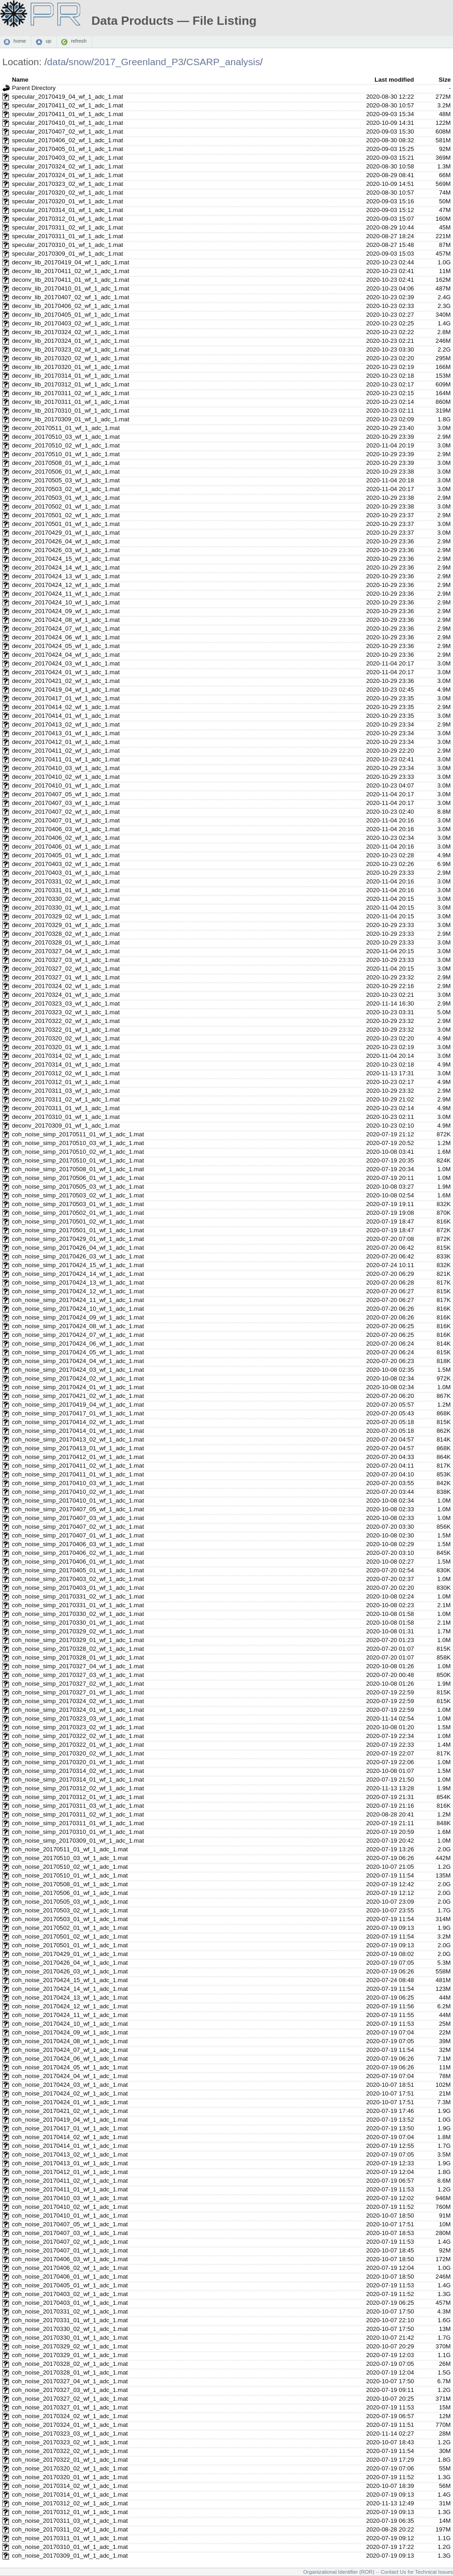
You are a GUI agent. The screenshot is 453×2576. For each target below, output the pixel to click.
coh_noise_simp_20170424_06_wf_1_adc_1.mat (78, 1343)
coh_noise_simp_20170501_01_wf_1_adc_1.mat (78, 1230)
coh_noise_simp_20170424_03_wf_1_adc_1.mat (78, 1369)
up (48, 41)
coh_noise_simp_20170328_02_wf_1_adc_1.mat (78, 1648)
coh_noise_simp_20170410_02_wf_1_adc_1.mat (78, 1491)
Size (445, 79)
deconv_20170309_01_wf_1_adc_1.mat (66, 1125)
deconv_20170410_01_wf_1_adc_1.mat (66, 785)
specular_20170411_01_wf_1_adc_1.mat (67, 114)
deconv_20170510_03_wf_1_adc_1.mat (66, 436)
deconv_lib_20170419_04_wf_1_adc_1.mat (70, 262)
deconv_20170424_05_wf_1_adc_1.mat (66, 646)
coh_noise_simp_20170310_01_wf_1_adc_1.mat (78, 1831)
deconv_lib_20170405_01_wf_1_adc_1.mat (70, 314)
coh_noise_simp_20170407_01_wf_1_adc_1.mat (78, 1535)
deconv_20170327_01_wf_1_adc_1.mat (66, 977)
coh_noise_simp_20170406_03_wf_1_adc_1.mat (78, 1544)
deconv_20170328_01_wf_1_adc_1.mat (66, 942)
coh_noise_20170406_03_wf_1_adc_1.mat (70, 2259)
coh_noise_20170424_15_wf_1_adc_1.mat (70, 1980)
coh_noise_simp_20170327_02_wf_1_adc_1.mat (78, 1683)
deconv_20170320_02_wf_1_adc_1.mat (66, 1038)
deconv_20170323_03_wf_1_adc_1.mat (66, 1003)
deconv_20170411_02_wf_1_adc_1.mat (66, 750)
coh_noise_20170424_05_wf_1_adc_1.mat (70, 2067)
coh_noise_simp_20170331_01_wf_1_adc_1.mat (78, 1605)
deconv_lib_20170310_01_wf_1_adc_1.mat (70, 410)
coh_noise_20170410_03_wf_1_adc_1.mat (70, 2198)
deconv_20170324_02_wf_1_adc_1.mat (66, 986)
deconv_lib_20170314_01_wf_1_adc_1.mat (70, 375)
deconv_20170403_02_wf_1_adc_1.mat (66, 864)
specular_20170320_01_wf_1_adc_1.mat (67, 201)
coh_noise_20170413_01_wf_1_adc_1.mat (70, 2163)
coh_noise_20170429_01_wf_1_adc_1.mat (70, 1953)
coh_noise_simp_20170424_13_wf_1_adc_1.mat (78, 1282)
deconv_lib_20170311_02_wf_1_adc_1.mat (70, 393)
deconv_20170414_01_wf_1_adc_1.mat (66, 715)
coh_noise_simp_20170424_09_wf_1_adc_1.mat (78, 1317)
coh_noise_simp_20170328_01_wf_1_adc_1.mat (78, 1657)
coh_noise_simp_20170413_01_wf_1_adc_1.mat (78, 1448)
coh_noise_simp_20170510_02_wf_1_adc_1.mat (78, 1151)
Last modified (394, 79)
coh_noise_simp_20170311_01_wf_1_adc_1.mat (78, 1823)
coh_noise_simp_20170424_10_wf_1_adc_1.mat (78, 1308)
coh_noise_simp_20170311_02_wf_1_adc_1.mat (78, 1814)
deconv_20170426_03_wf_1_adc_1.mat (66, 550)
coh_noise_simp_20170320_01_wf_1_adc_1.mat (78, 1762)
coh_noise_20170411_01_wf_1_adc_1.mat (70, 2189)
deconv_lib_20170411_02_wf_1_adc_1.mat (70, 271)
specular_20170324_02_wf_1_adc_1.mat (67, 166)
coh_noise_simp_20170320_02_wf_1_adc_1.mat (78, 1753)
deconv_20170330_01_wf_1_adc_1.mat (66, 907)
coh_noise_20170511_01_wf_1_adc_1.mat (70, 1849)
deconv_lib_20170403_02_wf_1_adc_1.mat (70, 323)
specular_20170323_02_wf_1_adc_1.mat (67, 183)
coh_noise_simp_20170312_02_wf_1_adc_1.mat (78, 1788)
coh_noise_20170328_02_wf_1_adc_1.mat (70, 2363)
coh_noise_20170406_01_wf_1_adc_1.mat (70, 2276)
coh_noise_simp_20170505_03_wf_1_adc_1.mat (78, 1186)
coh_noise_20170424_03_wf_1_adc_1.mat (70, 2084)
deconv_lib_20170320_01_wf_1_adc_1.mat (70, 366)
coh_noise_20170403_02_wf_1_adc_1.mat (70, 2294)
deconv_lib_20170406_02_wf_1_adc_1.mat (70, 305)
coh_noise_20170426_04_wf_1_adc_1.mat (70, 1962)
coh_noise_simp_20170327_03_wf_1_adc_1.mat (78, 1674)
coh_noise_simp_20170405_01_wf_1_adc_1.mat (78, 1570)
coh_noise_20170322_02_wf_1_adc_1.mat (70, 2450)
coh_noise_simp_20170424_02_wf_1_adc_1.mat (78, 1378)
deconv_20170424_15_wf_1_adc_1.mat (66, 558)
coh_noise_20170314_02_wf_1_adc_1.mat (70, 2485)
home (19, 41)
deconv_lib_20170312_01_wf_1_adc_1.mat (70, 384)
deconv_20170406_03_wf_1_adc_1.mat (66, 829)
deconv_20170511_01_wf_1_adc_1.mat (66, 428)
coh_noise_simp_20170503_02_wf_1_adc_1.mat (78, 1195)
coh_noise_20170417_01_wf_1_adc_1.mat (70, 2128)
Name (20, 79)
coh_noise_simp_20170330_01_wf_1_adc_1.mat (78, 1622)
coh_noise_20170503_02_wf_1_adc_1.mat (70, 1910)
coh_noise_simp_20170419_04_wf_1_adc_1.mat (78, 1404)
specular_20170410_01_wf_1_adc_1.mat (67, 122)
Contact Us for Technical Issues (416, 2572)
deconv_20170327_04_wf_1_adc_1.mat (66, 951)
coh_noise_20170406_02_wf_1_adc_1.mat (70, 2267)
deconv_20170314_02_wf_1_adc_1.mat (66, 1055)
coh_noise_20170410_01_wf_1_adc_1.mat (70, 2215)
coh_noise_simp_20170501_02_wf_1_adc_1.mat (78, 1221)
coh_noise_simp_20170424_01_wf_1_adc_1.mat (78, 1387)
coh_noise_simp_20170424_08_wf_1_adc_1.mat (78, 1326)
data (56, 61)
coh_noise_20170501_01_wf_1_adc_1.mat (70, 1945)
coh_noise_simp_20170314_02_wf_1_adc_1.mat (78, 1770)
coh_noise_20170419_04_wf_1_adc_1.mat (70, 2119)
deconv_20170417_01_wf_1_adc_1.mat (66, 698)
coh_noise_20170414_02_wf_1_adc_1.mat (70, 2137)
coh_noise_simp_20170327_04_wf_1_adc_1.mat (78, 1666)
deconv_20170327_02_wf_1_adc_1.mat (66, 968)
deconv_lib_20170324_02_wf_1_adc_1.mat (70, 332)
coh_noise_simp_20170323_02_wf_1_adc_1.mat (78, 1727)
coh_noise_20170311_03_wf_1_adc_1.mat (70, 2520)
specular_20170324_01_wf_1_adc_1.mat (67, 175)
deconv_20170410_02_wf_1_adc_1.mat (66, 776)
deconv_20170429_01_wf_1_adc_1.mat (66, 532)
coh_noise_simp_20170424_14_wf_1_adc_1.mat (78, 1273)
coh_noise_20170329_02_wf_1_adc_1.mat (70, 2346)
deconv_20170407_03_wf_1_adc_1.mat (66, 802)
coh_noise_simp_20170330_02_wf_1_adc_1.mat (78, 1613)
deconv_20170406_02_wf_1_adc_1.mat (66, 837)
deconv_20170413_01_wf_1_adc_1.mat (66, 733)
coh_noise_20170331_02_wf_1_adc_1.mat (70, 2311)
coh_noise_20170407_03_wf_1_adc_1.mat (70, 2233)
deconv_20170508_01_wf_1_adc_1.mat (66, 462)
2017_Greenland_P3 (138, 61)
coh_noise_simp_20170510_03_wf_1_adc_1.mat (78, 1143)
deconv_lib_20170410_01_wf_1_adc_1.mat (70, 288)
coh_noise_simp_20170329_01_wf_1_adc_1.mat (78, 1640)
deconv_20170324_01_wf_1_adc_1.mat (66, 994)
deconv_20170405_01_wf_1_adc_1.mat (66, 855)
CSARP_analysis (223, 61)
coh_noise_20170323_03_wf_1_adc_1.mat (70, 2433)
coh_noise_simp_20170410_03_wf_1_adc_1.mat (78, 1483)
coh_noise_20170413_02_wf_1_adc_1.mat (70, 2154)
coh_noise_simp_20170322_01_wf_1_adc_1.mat (78, 1744)
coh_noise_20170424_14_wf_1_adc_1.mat (70, 1988)
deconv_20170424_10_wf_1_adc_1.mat (66, 602)
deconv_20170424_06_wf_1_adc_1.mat (66, 637)
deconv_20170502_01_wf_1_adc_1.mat (66, 506)
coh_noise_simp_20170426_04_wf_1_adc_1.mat (78, 1247)
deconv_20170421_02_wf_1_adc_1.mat (66, 680)
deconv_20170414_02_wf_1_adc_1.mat (66, 707)
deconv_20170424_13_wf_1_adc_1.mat (66, 576)
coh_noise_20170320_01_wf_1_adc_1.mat (70, 2477)
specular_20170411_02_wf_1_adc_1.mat (67, 105)
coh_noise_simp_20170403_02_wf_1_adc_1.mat (78, 1579)
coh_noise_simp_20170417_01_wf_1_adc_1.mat (78, 1413)
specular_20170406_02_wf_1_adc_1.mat (67, 140)
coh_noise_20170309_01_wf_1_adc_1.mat (70, 2555)
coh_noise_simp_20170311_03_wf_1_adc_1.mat (78, 1805)
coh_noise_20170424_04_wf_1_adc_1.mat (70, 2076)
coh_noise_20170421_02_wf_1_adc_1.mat (70, 2110)
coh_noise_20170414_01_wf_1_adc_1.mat (70, 2145)
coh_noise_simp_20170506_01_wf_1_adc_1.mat (78, 1177)
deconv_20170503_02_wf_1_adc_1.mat (66, 489)
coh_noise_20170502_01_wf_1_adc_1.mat (70, 1927)
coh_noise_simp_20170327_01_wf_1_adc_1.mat (78, 1692)
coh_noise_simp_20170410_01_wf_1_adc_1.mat (78, 1500)
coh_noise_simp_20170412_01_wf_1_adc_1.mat (78, 1456)
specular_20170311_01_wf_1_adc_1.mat (67, 236)
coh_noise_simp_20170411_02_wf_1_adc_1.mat (78, 1465)
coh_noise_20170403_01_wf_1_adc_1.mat (70, 2302)
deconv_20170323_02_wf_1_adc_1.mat (66, 1012)
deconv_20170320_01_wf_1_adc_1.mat (66, 1047)
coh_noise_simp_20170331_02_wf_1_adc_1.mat (78, 1596)
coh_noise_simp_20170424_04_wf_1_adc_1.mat (78, 1361)
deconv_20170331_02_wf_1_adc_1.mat (66, 881)
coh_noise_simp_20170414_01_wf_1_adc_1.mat (78, 1430)
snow (79, 61)
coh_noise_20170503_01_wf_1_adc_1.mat (70, 1919)
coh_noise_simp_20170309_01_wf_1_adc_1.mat (78, 1840)
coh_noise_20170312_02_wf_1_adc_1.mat (70, 2503)
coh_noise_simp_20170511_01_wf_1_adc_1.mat (78, 1134)
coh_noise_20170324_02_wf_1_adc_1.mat (70, 2416)
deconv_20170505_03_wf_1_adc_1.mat (66, 480)
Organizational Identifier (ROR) (338, 2572)
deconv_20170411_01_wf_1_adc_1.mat (66, 759)
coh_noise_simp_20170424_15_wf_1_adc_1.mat (78, 1265)
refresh (78, 41)
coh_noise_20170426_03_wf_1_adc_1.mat (70, 1971)
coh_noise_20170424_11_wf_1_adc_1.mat (70, 2015)
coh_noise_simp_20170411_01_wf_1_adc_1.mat (78, 1474)
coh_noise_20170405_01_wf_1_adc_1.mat (70, 2285)
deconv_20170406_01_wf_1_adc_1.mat (66, 846)
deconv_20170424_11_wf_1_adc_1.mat (66, 593)
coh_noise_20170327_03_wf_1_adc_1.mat (70, 2389)
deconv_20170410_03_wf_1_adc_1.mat (66, 768)
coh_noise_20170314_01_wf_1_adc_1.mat (70, 2494)
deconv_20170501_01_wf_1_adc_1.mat (66, 523)
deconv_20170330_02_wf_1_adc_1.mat (66, 898)
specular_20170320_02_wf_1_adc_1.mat (67, 192)
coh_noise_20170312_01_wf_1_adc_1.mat (70, 2512)
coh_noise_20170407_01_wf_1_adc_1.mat (70, 2250)
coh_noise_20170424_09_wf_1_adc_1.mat (70, 2032)
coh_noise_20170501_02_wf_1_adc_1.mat (70, 1936)
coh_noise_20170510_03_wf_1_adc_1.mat (70, 1858)
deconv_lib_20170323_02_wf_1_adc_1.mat (70, 349)
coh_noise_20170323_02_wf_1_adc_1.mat (70, 2442)
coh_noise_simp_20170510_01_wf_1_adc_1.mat (78, 1160)
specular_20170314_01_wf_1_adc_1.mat (67, 210)
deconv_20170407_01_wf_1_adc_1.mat (66, 820)
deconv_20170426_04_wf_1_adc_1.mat (66, 541)
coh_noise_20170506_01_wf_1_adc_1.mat (70, 1892)
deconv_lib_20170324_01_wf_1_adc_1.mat (70, 340)
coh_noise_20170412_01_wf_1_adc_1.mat (70, 2171)
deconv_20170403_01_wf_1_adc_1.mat (66, 872)
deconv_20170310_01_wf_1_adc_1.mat (66, 1116)
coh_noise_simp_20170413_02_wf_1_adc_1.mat (78, 1439)
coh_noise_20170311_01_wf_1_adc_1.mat (70, 2538)
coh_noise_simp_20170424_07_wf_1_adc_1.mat (78, 1334)
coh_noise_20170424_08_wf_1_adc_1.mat (70, 2041)
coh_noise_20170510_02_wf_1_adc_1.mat (70, 1866)
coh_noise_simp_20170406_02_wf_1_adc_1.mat (78, 1552)
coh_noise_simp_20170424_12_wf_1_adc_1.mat (78, 1291)
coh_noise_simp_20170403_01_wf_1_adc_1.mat (78, 1587)
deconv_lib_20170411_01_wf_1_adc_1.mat (70, 279)
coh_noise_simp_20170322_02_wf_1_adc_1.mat (78, 1735)
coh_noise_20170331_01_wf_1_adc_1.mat (70, 2320)
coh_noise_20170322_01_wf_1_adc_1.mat (70, 2459)
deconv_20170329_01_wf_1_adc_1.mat (66, 925)
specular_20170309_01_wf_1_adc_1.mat (67, 253)
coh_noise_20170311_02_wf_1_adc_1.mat (70, 2529)
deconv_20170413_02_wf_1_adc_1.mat (66, 724)
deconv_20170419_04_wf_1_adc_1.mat (66, 689)
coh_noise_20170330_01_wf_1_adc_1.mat (70, 2337)
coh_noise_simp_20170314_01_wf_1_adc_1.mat (78, 1779)
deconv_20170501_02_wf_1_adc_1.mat (66, 515)
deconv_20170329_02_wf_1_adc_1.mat (66, 916)
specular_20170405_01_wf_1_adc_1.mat (67, 148)
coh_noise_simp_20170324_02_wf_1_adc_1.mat (78, 1701)
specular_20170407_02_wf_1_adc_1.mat (67, 131)
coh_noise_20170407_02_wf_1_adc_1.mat (70, 2241)
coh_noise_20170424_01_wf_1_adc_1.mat (70, 2102)
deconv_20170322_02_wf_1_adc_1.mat (66, 1020)
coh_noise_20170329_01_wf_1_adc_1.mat (70, 2355)
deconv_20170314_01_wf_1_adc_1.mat (66, 1064)
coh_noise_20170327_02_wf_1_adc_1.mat (70, 2398)
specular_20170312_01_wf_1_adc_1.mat (67, 218)
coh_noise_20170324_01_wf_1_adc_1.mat (70, 2424)
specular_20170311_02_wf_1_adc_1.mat (67, 227)
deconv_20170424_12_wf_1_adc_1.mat (66, 584)
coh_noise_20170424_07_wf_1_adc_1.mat (70, 2049)
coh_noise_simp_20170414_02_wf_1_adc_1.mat (78, 1422)
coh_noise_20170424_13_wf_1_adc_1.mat (70, 1997)
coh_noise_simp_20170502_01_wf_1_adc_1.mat (78, 1212)
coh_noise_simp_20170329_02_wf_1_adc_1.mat (78, 1631)
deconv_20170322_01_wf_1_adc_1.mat (66, 1029)
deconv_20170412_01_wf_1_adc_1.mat (66, 741)
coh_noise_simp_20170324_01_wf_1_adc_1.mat (78, 1709)
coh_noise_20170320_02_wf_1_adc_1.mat (70, 2468)
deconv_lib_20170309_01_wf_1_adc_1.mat (70, 419)
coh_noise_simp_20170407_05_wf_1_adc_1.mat (78, 1509)
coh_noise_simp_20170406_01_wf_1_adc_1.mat (78, 1561)
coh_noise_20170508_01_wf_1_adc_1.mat (70, 1884)
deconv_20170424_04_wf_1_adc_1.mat (66, 654)
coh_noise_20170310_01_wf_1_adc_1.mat (70, 2546)
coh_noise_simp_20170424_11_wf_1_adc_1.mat (78, 1299)
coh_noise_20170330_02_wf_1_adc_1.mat (70, 2328)
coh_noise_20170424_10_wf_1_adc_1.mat (70, 2023)
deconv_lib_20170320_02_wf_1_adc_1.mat (70, 358)
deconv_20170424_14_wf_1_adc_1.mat (66, 567)
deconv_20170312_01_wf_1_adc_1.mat (66, 1081)
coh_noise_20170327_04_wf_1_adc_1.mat (70, 2381)
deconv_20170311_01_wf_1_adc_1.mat (66, 1108)
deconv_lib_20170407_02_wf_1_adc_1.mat (70, 297)
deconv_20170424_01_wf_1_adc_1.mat (66, 672)
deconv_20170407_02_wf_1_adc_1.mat (66, 811)
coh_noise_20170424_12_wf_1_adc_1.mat (70, 2006)
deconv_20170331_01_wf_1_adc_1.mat (66, 890)
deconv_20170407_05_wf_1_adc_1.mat (66, 794)
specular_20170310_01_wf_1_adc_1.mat (67, 244)
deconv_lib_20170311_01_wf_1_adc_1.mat (70, 401)
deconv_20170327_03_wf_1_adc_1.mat (66, 959)
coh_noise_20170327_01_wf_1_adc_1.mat (70, 2407)
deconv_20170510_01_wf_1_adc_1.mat (66, 454)
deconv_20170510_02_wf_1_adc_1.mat (66, 445)
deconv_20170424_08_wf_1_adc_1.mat (66, 619)
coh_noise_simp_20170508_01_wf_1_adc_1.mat (78, 1169)
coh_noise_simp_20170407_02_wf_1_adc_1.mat (78, 1526)
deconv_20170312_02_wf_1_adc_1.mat (66, 1073)
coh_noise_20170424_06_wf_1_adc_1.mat (70, 2058)
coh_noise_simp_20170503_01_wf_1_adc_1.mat (78, 1204)
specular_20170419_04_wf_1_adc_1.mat (67, 96)
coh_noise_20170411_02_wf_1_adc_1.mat (70, 2180)
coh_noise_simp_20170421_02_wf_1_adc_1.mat (78, 1395)
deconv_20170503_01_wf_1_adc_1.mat (66, 497)
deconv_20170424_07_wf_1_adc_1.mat (66, 628)
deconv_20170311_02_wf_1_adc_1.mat (66, 1099)
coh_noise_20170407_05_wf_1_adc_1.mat (70, 2224)
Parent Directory (34, 87)
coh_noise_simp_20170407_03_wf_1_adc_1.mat (78, 1517)
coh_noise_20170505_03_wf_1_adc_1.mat (70, 1901)
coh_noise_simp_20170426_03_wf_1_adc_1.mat (78, 1256)
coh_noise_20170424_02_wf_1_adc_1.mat (70, 2093)
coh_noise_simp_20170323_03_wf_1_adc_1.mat (78, 1718)
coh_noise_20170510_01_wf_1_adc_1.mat (70, 1875)
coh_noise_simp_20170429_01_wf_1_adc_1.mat (78, 1238)
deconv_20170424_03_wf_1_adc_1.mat (66, 663)
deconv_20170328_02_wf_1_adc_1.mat (66, 933)
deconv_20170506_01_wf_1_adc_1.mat (66, 471)
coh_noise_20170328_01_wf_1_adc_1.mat (70, 2372)
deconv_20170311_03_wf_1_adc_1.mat (66, 1090)
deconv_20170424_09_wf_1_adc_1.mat (66, 611)
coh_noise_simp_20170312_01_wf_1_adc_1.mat (78, 1797)
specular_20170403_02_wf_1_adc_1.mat (67, 157)
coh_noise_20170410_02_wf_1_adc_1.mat (70, 2206)
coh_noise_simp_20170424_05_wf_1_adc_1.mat (78, 1352)
